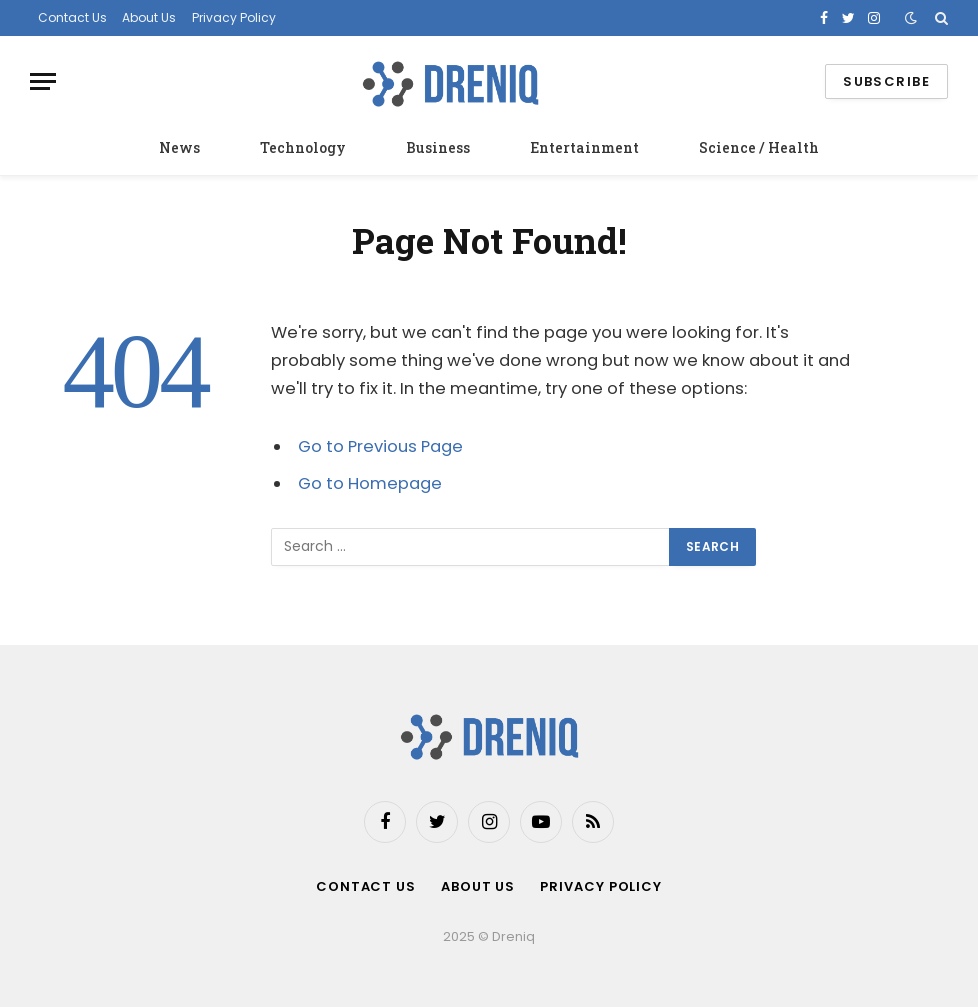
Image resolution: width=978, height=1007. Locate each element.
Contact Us (72, 17)
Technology (303, 147)
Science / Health (759, 147)
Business (438, 147)
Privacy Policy (234, 17)
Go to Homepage (370, 483)
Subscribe (886, 81)
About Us (149, 17)
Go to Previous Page (380, 446)
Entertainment (584, 147)
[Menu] (43, 81)
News (179, 147)
